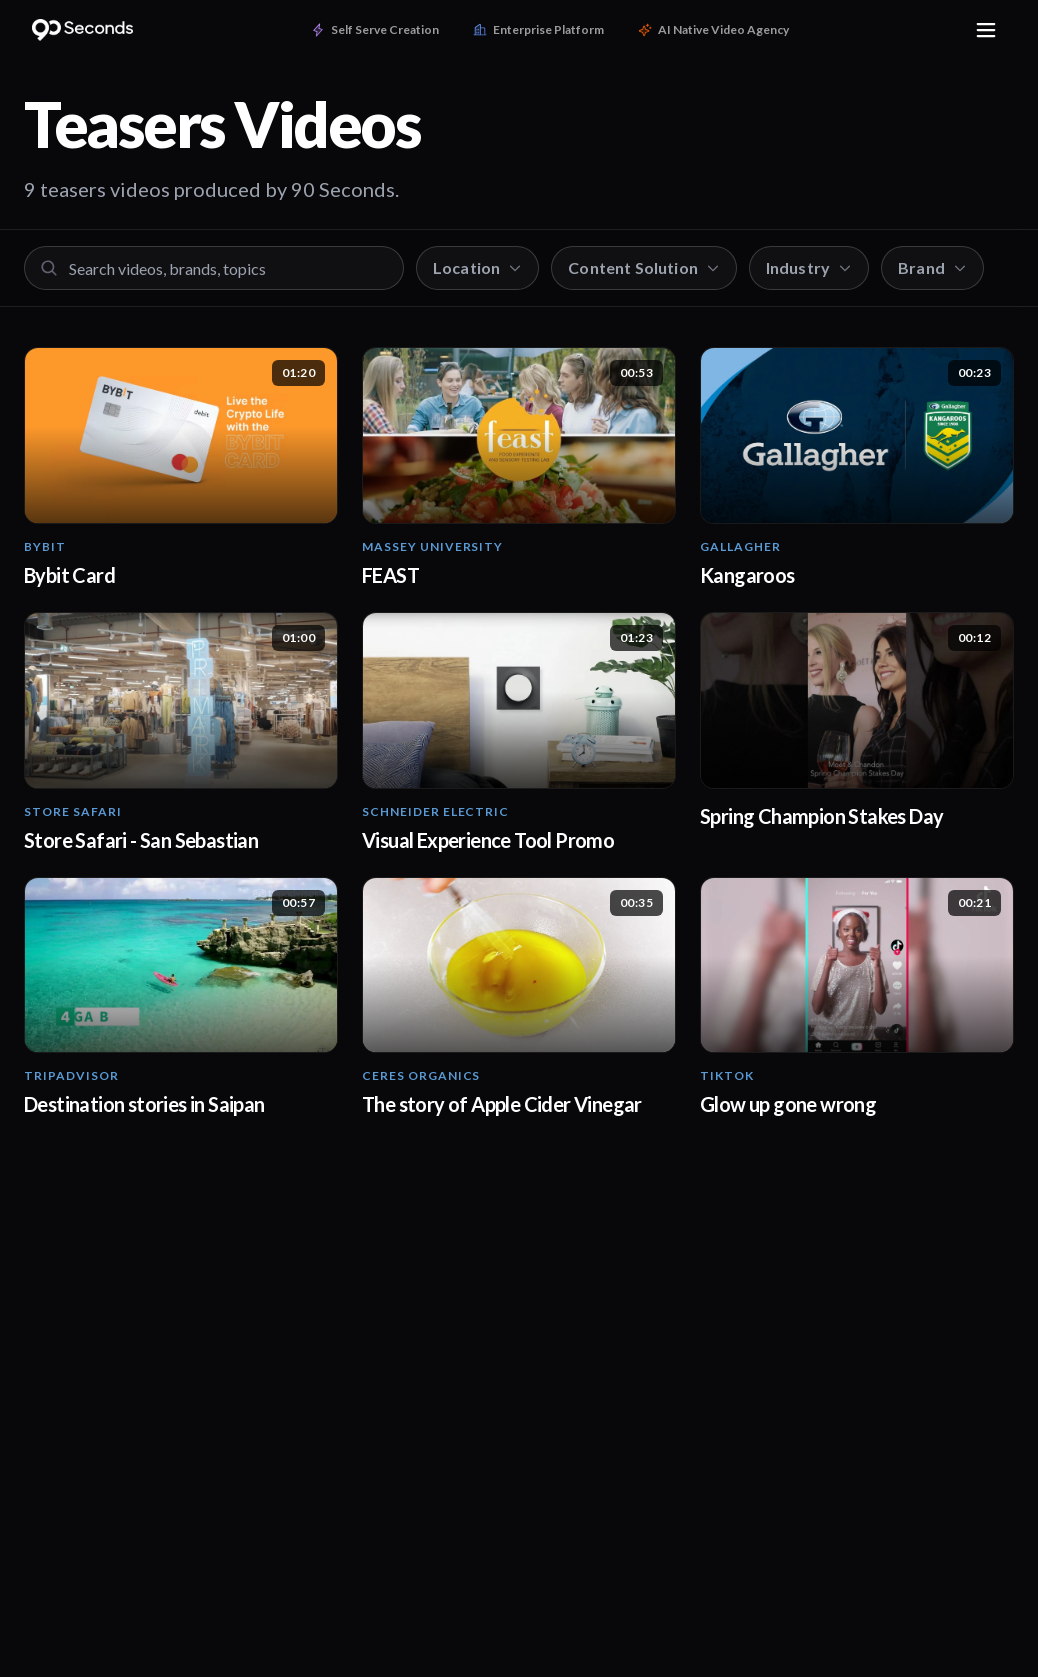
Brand (932, 267)
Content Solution (644, 267)
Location (477, 267)
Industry (809, 267)
